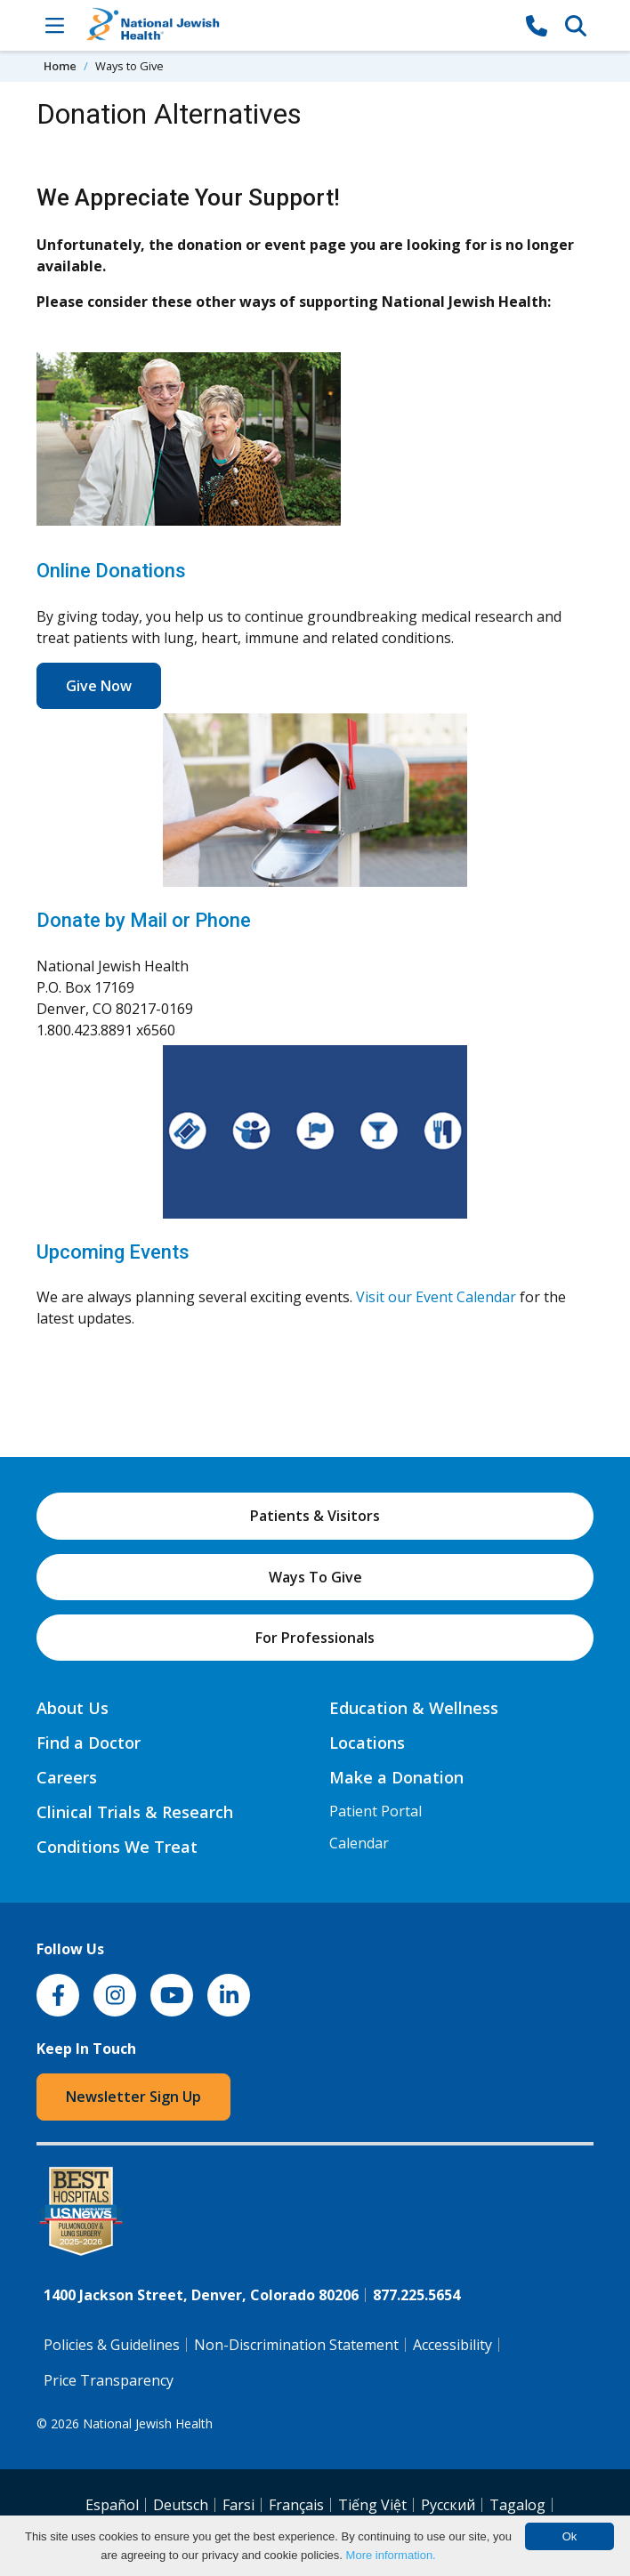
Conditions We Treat (117, 1846)
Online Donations (111, 570)
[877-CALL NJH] (536, 25)
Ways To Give (315, 1577)
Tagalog (517, 2505)
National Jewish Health (148, 2423)
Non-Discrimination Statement (296, 2345)
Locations (367, 1742)
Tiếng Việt (372, 2505)
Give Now (99, 686)
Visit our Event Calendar (436, 1297)
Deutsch (180, 2505)
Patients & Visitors (315, 1515)
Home (60, 66)
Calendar (359, 1843)
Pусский (448, 2505)
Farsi (238, 2505)
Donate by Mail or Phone (143, 920)
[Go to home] (295, 25)
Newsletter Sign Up (133, 2096)
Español (112, 2505)
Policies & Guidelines (112, 2345)
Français (296, 2505)
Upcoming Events (113, 1252)
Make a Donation (396, 1777)
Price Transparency (109, 2380)
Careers (66, 1777)
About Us (72, 1708)
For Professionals (315, 1637)
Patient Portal (375, 1811)
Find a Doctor (88, 1742)
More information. (391, 2555)
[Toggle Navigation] (54, 25)
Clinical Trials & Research (134, 1812)
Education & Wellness (413, 1708)
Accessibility (452, 2345)
